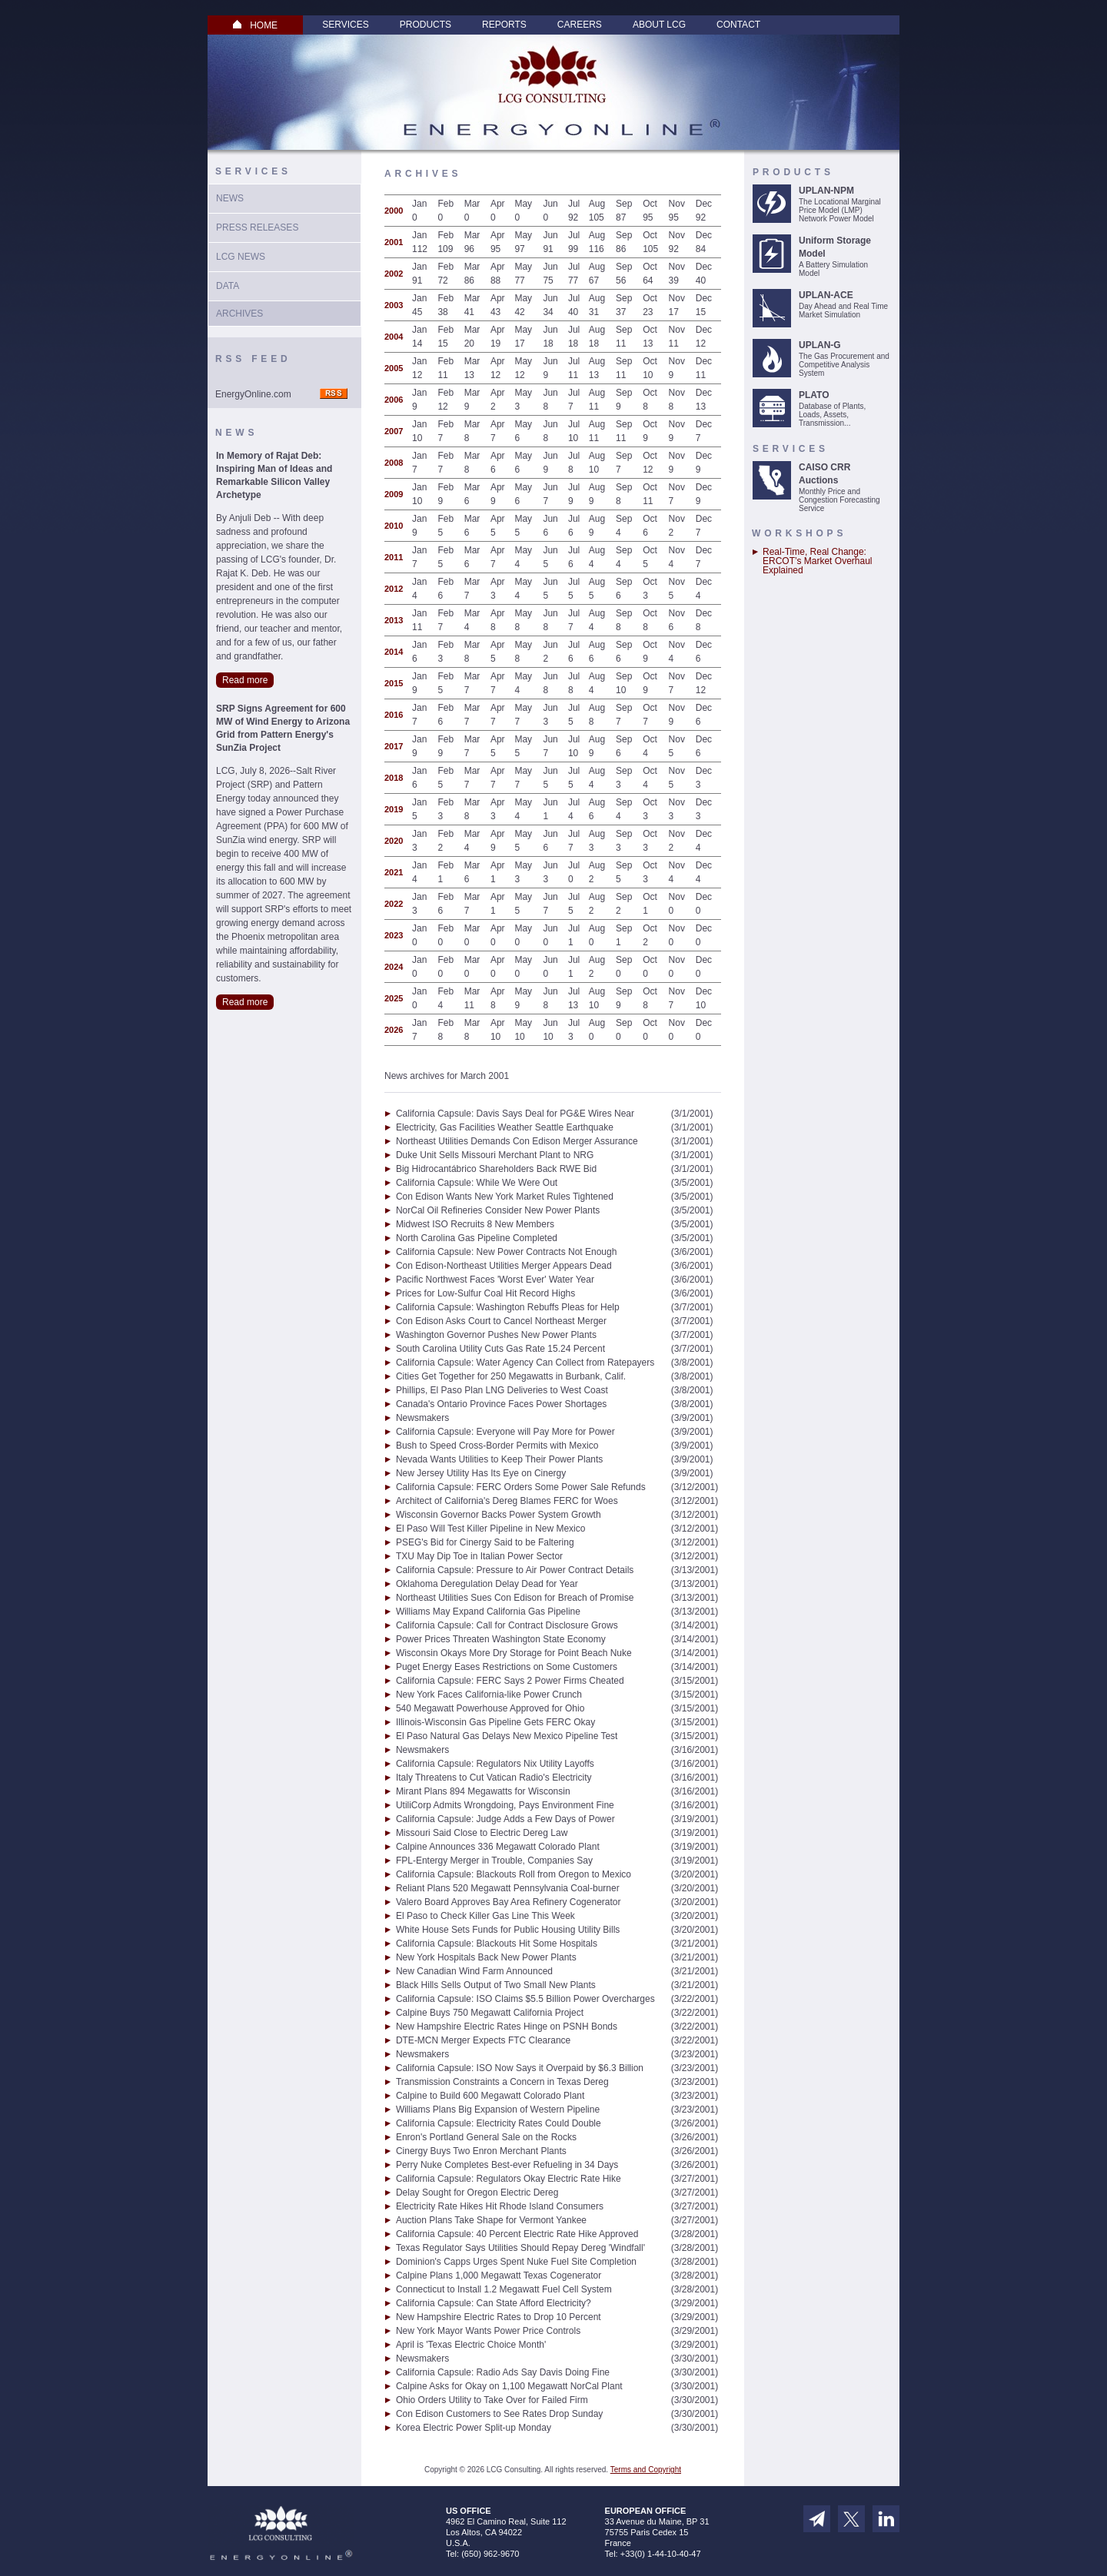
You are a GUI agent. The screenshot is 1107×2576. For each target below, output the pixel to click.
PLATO (814, 395)
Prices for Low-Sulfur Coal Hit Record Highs (485, 1293)
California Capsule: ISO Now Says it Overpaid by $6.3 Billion (519, 2068)
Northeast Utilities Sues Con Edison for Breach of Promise (514, 1597)
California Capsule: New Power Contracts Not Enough (506, 1252)
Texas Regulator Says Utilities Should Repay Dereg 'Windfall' (520, 2247)
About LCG (659, 24)
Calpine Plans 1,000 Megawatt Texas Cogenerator (498, 2275)
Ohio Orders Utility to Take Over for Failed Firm (492, 2400)
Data (227, 286)
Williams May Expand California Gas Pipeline (488, 1611)
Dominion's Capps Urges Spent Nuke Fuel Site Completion (516, 2261)
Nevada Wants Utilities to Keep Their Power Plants (499, 1459)
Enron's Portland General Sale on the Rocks (486, 2137)
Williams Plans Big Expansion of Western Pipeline (498, 2109)
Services (345, 24)
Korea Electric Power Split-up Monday (473, 2427)
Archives (239, 313)
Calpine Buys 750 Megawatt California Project (489, 2012)
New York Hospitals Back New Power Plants (486, 1957)
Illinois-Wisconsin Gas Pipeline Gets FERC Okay (495, 1722)
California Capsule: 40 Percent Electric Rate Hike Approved (517, 2234)
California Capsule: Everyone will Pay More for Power (505, 1431)
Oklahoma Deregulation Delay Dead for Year (487, 1583)
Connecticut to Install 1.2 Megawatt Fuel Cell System (504, 2289)
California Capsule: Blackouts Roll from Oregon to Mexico (513, 1874)
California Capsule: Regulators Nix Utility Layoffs (495, 1763)
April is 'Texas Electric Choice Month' (471, 2344)
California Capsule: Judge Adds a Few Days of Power (505, 1819)
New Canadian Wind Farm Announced (474, 1971)
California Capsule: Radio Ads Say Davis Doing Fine (503, 2372)
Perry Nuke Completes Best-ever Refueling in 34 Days (507, 2164)
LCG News (240, 256)
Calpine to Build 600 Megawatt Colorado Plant (490, 2095)
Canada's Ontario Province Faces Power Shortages (501, 1404)
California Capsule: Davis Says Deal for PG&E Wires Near (515, 1113)
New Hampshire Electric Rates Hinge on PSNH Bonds (506, 2026)
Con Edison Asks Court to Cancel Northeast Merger (501, 1321)
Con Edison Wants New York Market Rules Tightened (504, 1196)
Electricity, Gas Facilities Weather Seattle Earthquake (504, 1127)
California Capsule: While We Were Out (476, 1182)
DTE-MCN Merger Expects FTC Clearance (483, 2040)
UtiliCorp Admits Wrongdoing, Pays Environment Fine (505, 1805)
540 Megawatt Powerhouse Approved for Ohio (490, 1708)
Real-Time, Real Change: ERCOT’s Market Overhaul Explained (817, 561)
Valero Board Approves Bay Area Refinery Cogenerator (508, 1902)
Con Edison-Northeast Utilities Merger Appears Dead (504, 1265)
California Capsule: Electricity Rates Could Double (498, 2123)
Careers (579, 24)
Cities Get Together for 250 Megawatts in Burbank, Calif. (511, 1376)
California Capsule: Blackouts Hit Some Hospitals (496, 1943)
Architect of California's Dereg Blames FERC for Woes (507, 1500)
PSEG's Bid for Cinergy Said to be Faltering (485, 1542)
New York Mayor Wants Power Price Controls (488, 2330)
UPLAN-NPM (826, 190)
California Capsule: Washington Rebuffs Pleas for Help (508, 1307)
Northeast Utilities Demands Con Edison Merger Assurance (517, 1141)
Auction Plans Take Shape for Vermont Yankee (491, 2220)
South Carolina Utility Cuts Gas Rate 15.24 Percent (500, 1348)
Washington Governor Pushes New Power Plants (496, 1334)
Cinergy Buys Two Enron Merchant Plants (481, 2151)
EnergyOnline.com (253, 394)
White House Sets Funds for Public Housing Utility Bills (508, 1929)
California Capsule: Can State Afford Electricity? (493, 2303)
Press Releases (257, 227)
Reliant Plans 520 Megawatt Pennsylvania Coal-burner (508, 1888)
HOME (255, 25)
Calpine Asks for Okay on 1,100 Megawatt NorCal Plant (509, 2386)
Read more (245, 680)
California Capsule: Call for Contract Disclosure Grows (507, 1625)
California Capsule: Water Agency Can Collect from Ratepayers (525, 1362)
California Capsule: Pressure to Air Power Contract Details (514, 1570)
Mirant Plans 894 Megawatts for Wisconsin (483, 1791)
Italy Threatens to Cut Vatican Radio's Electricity (494, 1777)
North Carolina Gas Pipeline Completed (476, 1238)
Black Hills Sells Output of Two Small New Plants (496, 1985)
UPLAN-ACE (826, 295)
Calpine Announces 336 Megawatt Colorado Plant (498, 1846)
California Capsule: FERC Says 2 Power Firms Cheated (510, 1680)
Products (425, 24)
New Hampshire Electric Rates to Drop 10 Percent (498, 2317)
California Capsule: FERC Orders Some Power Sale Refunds (521, 1487)
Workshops (799, 533)
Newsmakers (422, 1417)
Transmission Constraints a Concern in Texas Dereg (502, 2081)
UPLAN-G (820, 345)
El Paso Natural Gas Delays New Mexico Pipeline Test (507, 1736)
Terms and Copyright (645, 2469)
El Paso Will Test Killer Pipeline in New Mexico (491, 1528)
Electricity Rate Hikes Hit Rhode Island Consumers (499, 2206)
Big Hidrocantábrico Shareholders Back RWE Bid (496, 1169)
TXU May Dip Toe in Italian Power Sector (479, 1556)
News (230, 198)
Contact (738, 24)
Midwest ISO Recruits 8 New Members (475, 1224)
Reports (504, 24)
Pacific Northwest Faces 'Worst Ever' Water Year (495, 1279)
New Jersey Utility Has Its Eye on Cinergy (481, 1473)
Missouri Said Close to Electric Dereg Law (481, 1832)
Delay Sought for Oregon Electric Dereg (477, 2192)
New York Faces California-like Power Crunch (489, 1694)
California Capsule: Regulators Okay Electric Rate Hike (508, 2178)
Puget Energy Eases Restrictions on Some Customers (506, 1666)
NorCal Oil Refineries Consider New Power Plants (498, 1210)
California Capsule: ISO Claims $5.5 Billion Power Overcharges (525, 1998)
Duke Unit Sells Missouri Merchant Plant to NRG (494, 1155)
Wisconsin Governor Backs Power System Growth (498, 1514)
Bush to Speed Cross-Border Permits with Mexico (497, 1445)
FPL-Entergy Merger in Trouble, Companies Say (494, 1860)
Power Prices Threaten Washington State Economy (501, 1639)
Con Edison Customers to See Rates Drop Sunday (499, 2413)
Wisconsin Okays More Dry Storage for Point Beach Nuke (514, 1653)
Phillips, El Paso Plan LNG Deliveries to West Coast (502, 1390)
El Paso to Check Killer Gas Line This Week (485, 1915)
